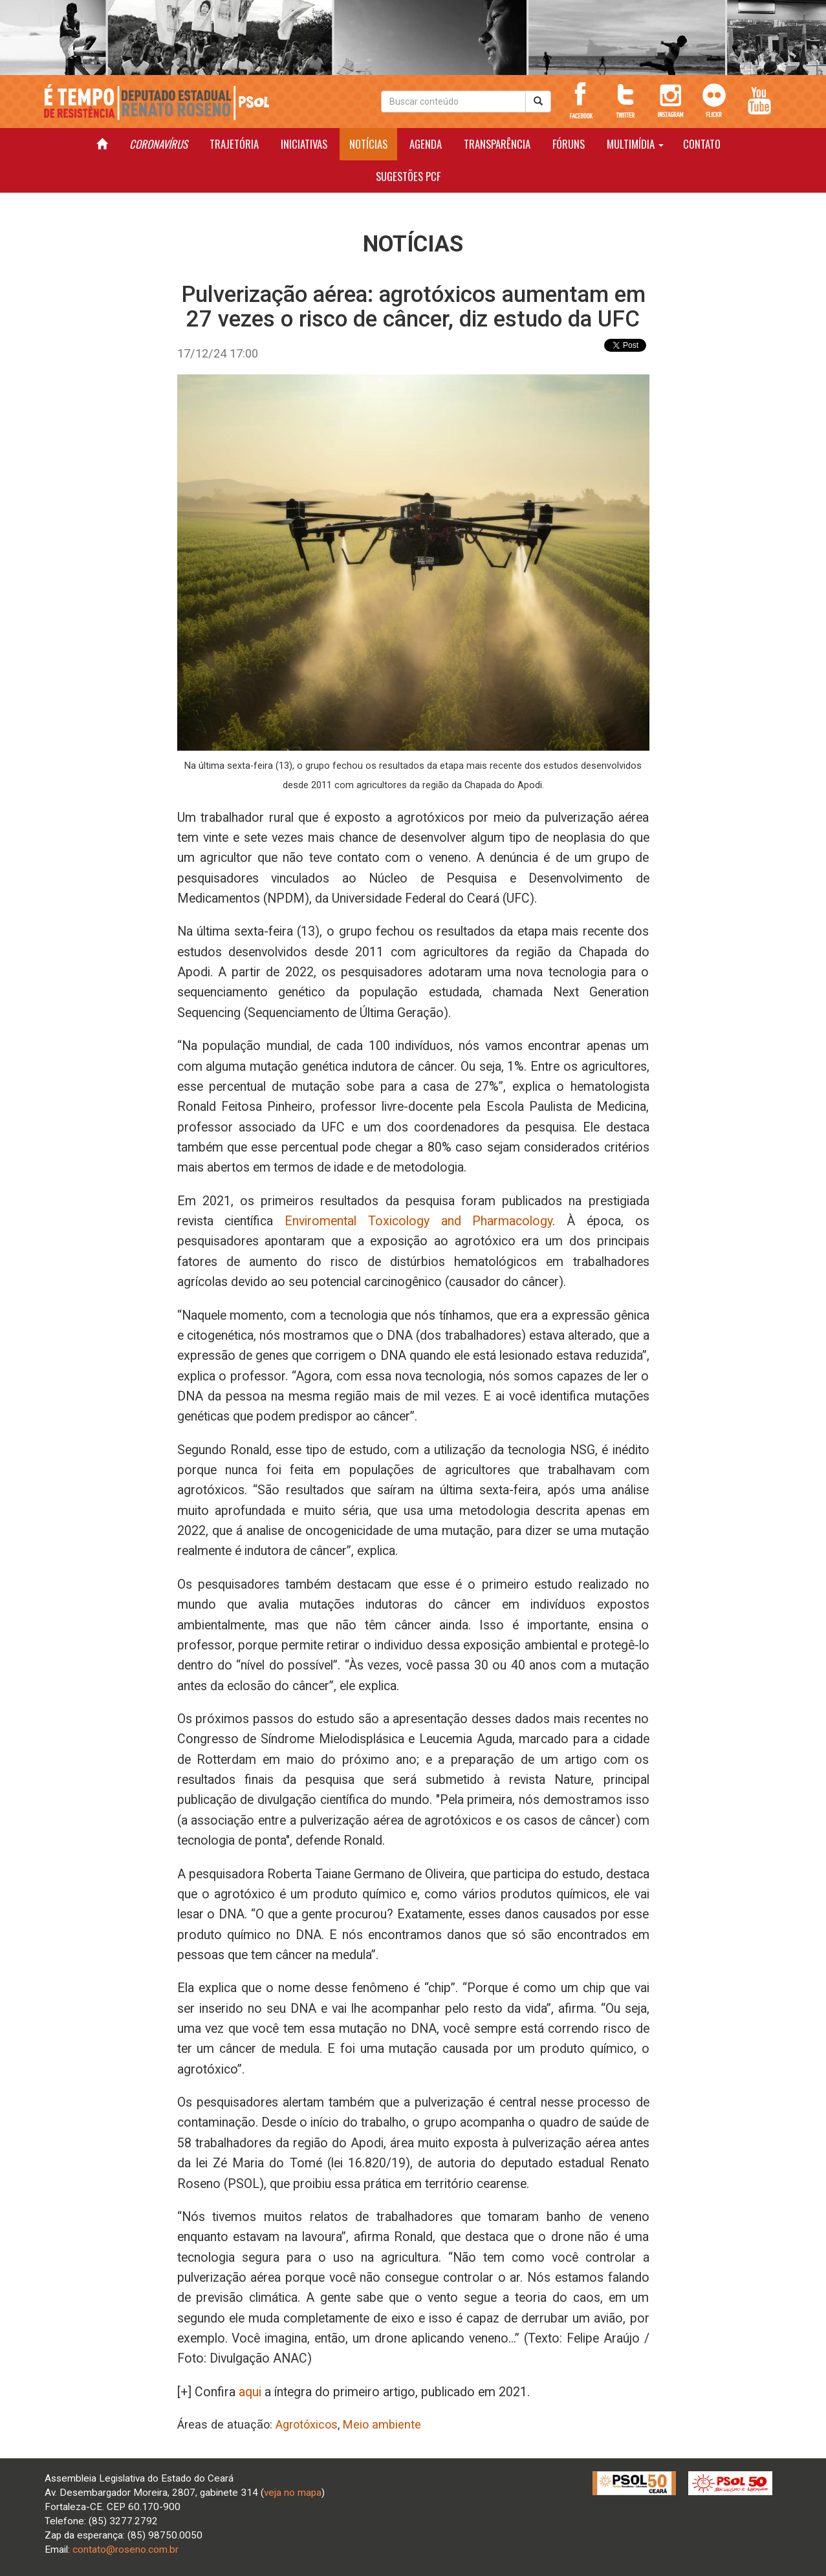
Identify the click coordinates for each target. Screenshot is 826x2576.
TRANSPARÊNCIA (497, 144)
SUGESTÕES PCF (408, 176)
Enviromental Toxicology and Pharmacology (418, 1221)
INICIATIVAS (304, 144)
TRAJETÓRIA (234, 144)
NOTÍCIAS (368, 144)
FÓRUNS (568, 144)
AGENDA (425, 144)
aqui (250, 2392)
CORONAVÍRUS (158, 144)
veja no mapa (292, 2492)
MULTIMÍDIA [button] (635, 144)
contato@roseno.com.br (125, 2549)
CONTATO (702, 144)
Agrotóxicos (307, 2424)
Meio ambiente (382, 2424)
